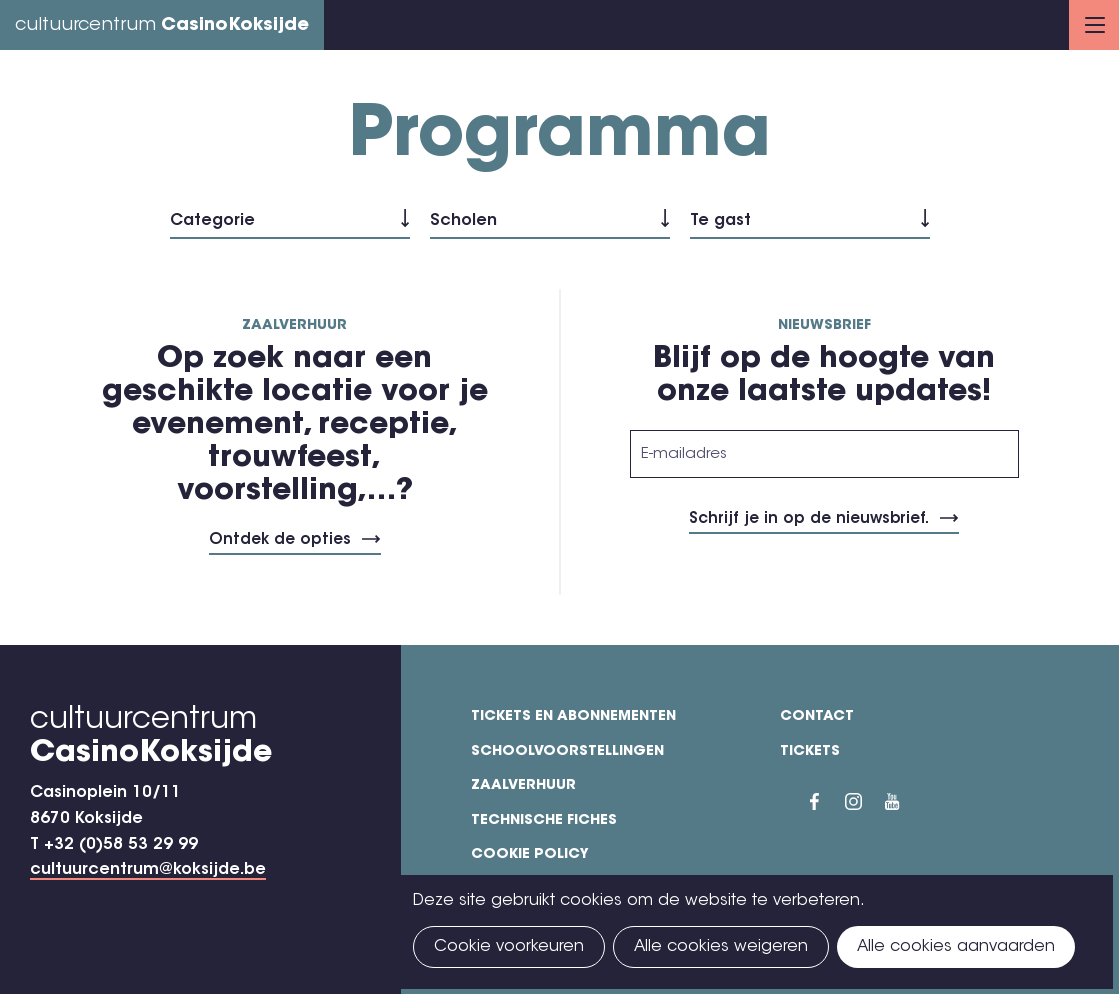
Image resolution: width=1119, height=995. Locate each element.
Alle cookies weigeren (721, 947)
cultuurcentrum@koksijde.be (148, 870)
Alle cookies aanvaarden (956, 947)
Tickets (810, 752)
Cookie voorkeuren (509, 947)
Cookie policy (530, 855)
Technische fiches (544, 821)
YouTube (905, 801)
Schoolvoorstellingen (567, 752)
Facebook (827, 801)
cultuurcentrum (162, 26)
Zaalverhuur (523, 786)
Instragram (865, 801)
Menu (1095, 25)
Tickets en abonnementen (573, 717)
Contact (817, 717)
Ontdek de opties (280, 540)
